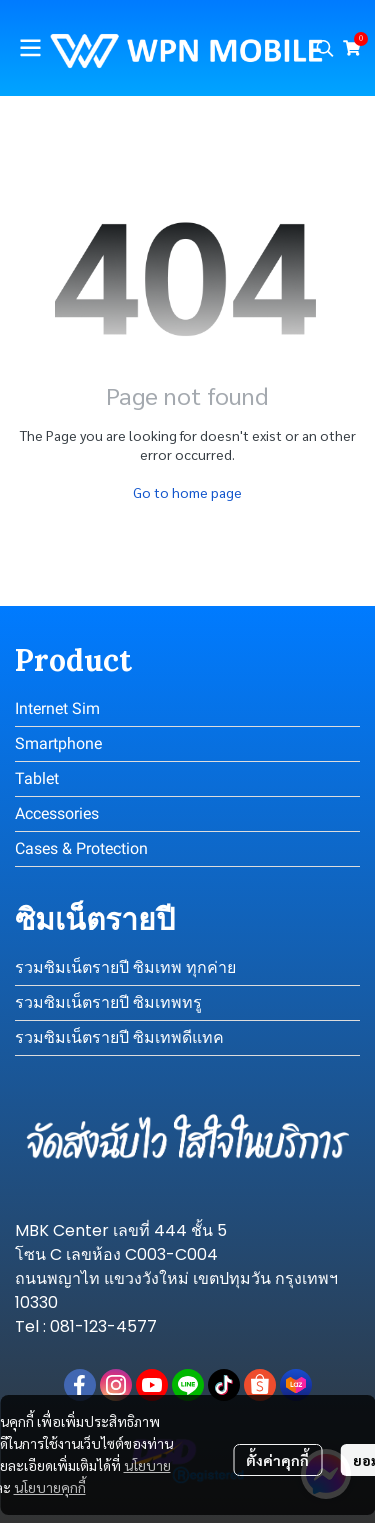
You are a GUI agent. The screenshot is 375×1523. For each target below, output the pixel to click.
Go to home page (187, 492)
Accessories (57, 813)
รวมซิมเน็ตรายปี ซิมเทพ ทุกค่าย (125, 967)
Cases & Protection (81, 848)
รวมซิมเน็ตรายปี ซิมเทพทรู (108, 1002)
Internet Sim (57, 708)
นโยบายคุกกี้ (50, 1487)
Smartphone (58, 743)
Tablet (37, 778)
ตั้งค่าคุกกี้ (277, 1460)
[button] (325, 48)
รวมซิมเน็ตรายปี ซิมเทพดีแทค (119, 1037)
